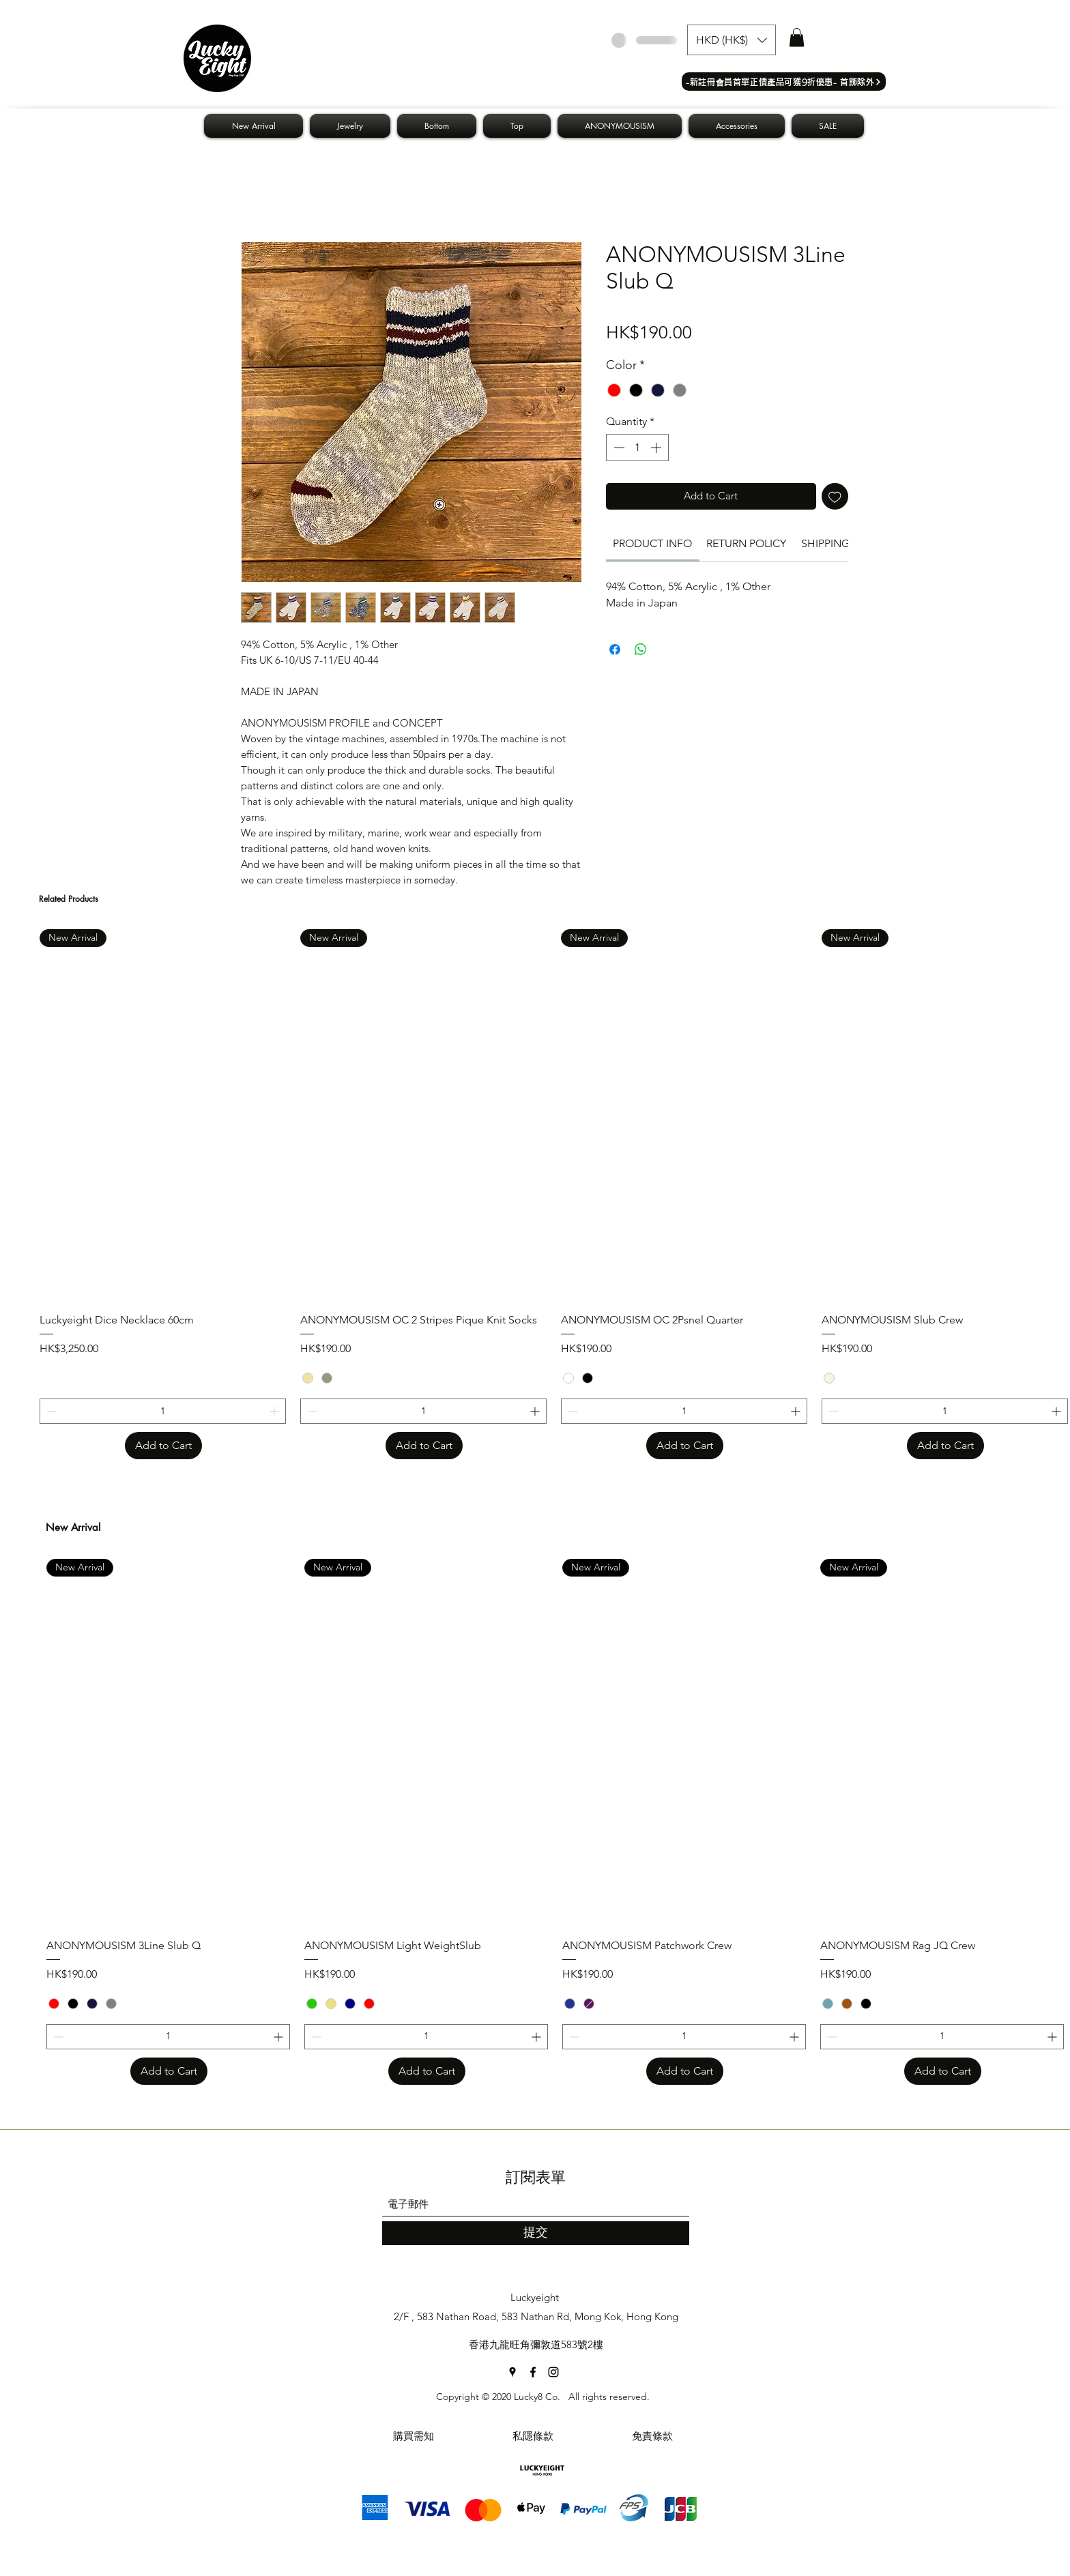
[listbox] (731, 40)
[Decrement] (617, 447)
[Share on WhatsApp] (641, 649)
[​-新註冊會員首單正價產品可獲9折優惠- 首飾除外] (784, 81)
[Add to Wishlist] (835, 496)
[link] (652, 543)
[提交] (535, 2233)
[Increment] (657, 447)
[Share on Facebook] (615, 649)
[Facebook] (533, 2372)
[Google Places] (512, 2372)
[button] (731, 40)
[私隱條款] (533, 2436)
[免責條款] (652, 2436)
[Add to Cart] (163, 1445)
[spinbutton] (637, 447)
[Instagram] (553, 2372)
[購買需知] (413, 2436)
